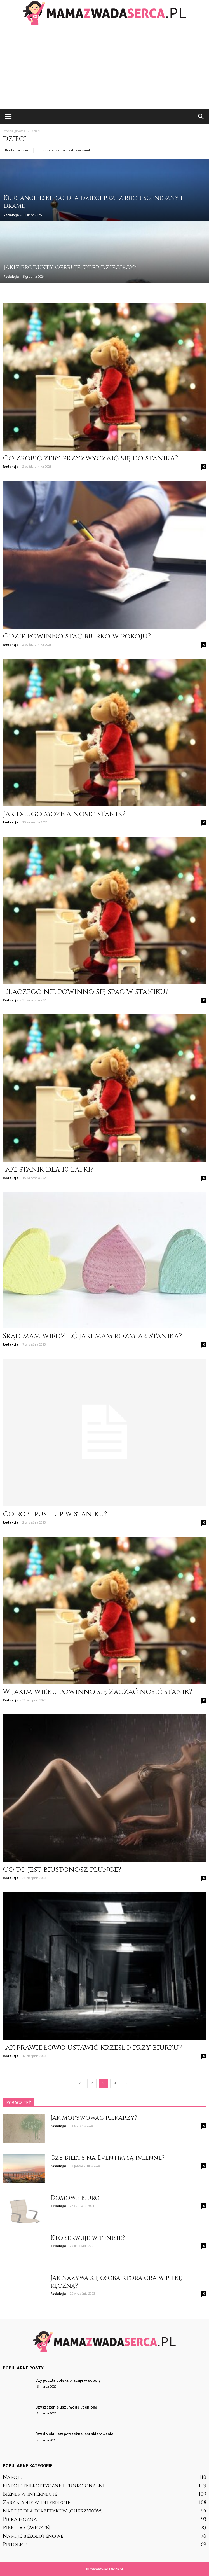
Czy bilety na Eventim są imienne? (107, 2158)
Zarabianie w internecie (36, 2502)
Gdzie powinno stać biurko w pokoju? (77, 636)
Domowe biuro (75, 2198)
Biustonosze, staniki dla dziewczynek (63, 150)
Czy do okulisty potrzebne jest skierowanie (74, 2434)
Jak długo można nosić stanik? (64, 814)
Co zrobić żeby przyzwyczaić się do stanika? (90, 458)
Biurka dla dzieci (17, 150)
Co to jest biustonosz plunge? (62, 1870)
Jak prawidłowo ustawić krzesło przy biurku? (92, 2048)
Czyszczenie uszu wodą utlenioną (66, 2407)
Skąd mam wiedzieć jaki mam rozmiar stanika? (92, 1336)
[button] (201, 116)
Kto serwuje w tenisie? (87, 2238)
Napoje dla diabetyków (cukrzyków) (53, 2510)
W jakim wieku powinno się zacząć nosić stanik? (97, 1692)
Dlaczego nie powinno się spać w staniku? (85, 992)
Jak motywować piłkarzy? (93, 2118)
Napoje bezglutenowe (33, 2536)
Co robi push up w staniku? (55, 1514)
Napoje (12, 2477)
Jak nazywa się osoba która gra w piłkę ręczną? (116, 2282)
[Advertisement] (104, 67)
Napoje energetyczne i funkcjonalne (54, 2485)
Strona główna (14, 131)
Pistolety (16, 2544)
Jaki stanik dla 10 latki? (48, 1169)
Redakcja (11, 215)
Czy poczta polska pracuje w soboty (67, 2380)
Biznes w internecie (30, 2494)
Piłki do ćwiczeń (26, 2527)
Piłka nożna (20, 2519)
